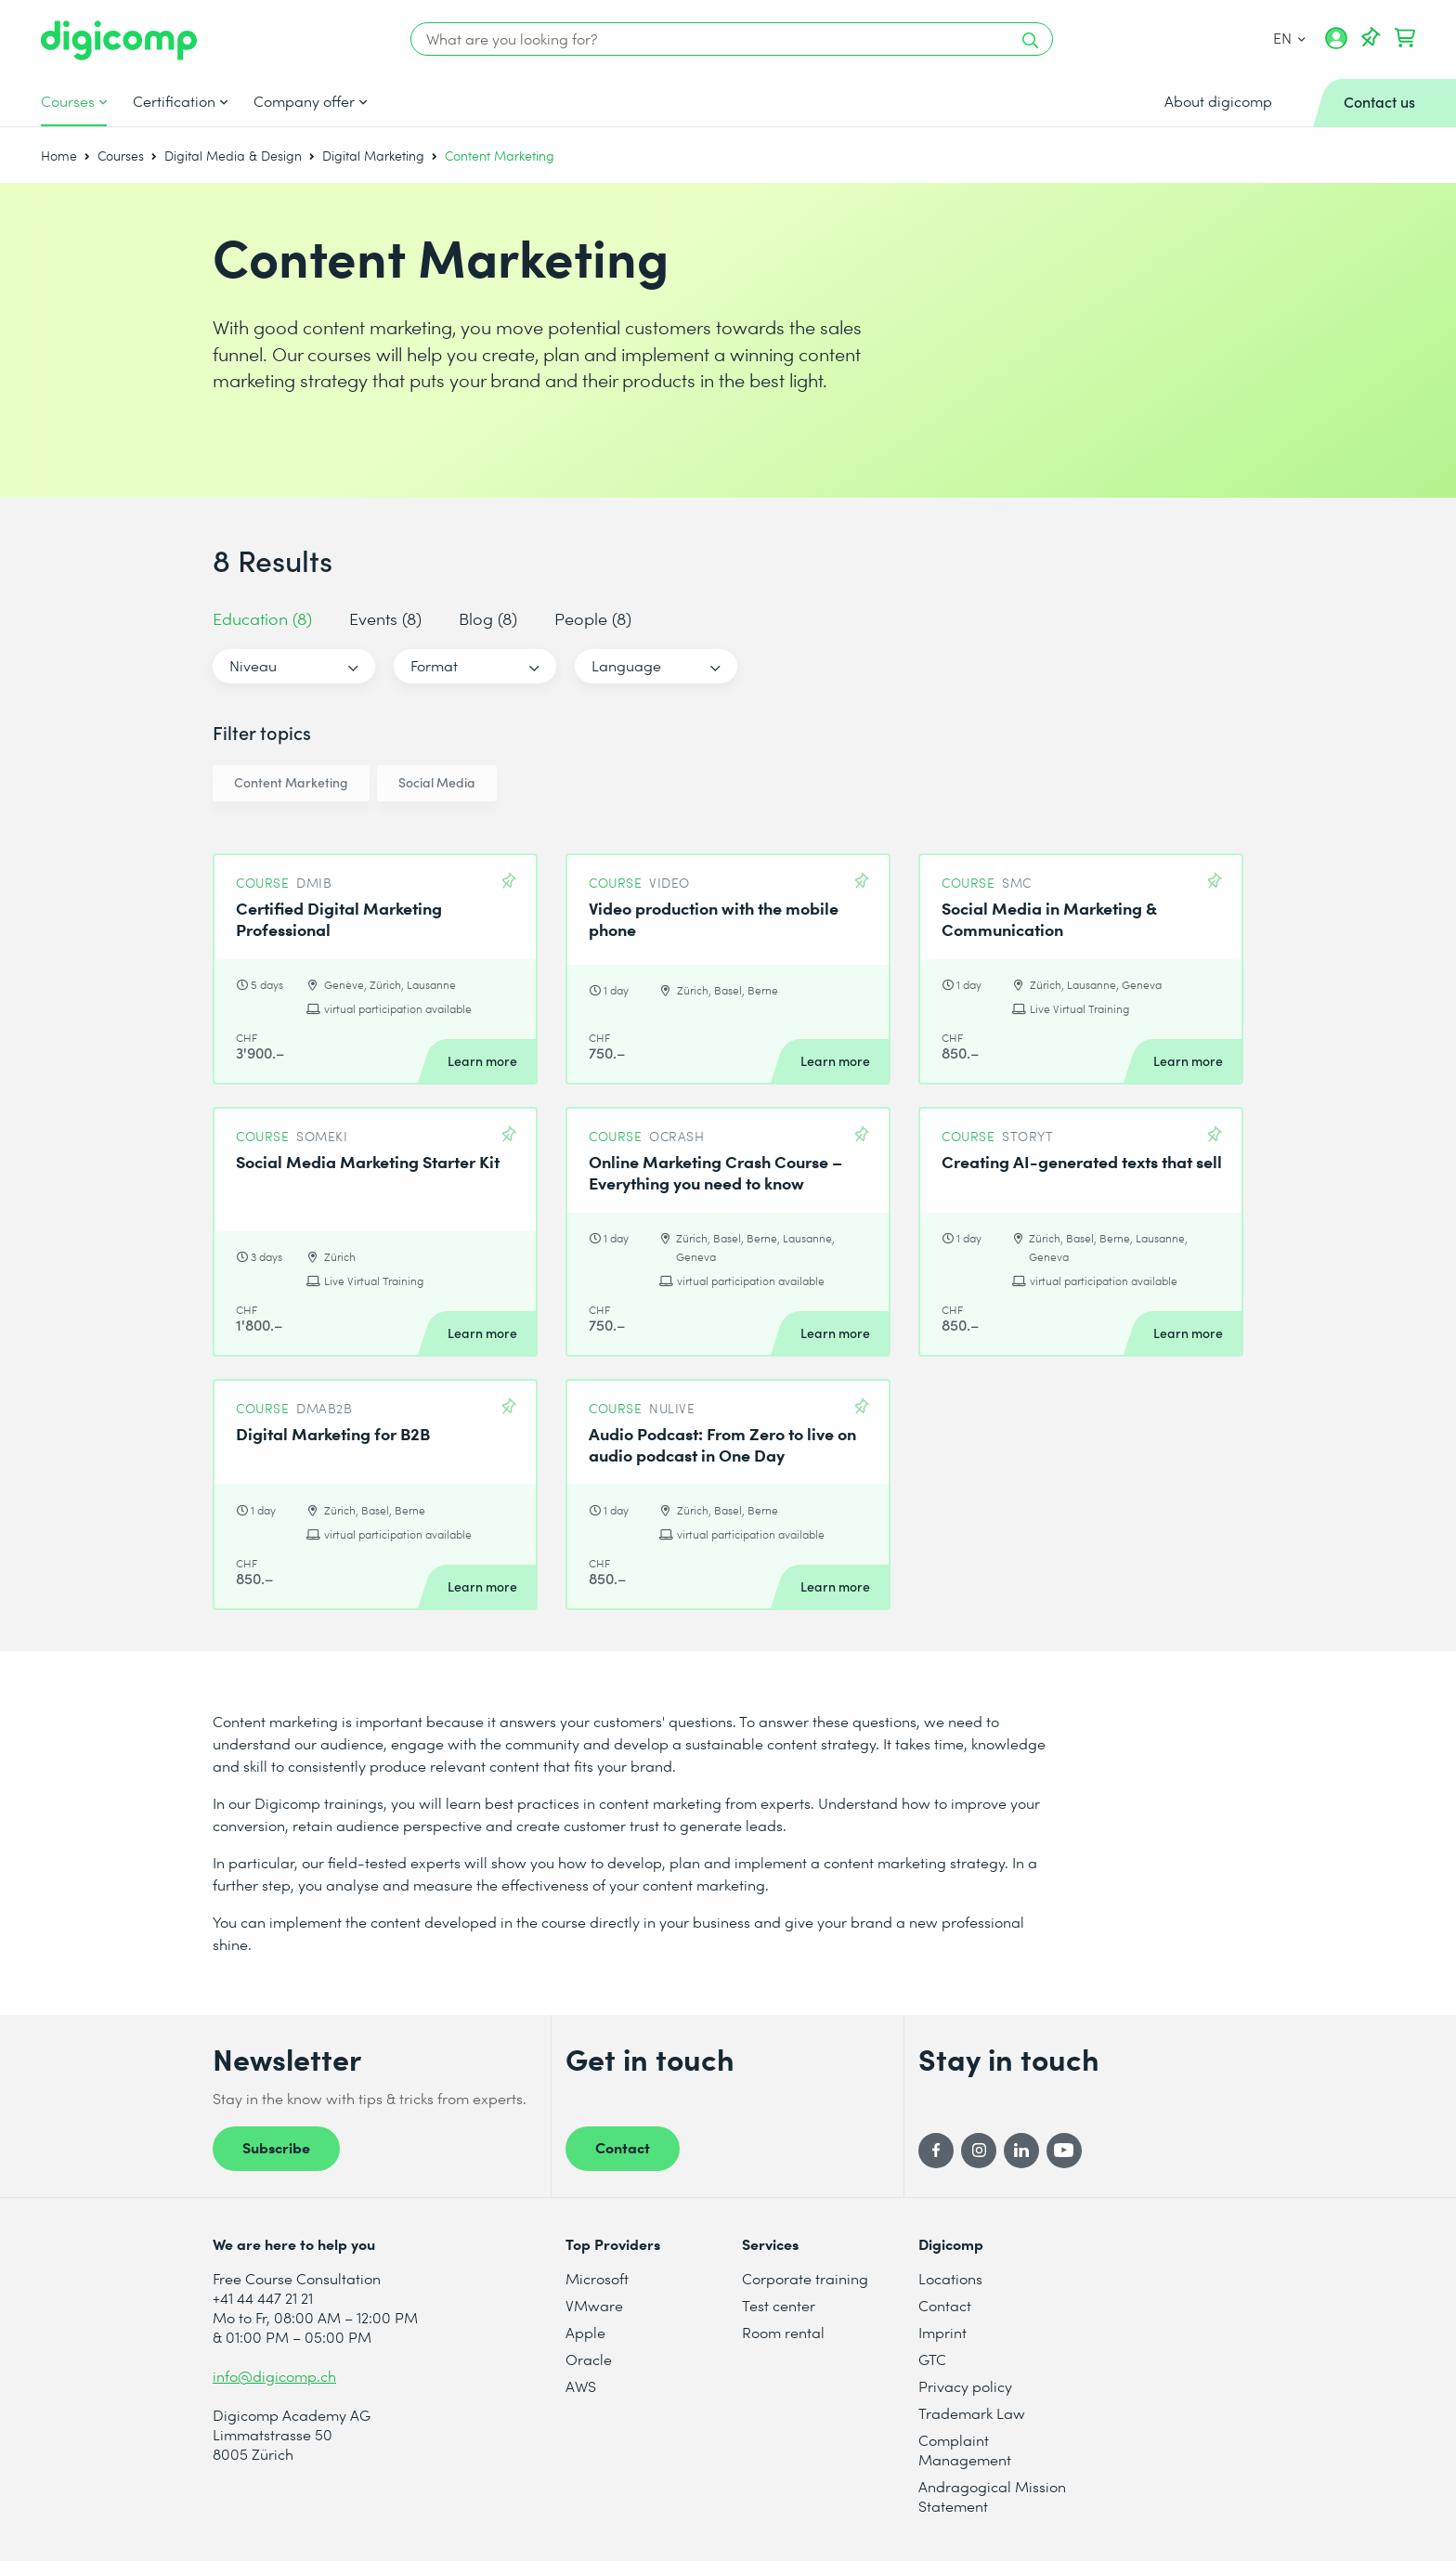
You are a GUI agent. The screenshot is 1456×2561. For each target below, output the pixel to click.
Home (59, 155)
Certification (174, 101)
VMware (594, 2305)
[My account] (1336, 44)
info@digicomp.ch (274, 2376)
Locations (950, 2278)
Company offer (304, 101)
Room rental (783, 2332)
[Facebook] (936, 2150)
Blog (488, 618)
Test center (778, 2305)
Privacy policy (965, 2386)
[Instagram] (978, 2150)
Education (262, 618)
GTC (932, 2359)
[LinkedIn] (1021, 2150)
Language (626, 665)
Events (385, 618)
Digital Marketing (373, 155)
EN (1289, 37)
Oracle (589, 2359)
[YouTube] (1064, 2150)
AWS (581, 2386)
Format (434, 665)
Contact (622, 2147)
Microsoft (597, 2278)
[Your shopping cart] (1405, 38)
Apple (585, 2332)
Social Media (436, 782)
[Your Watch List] (1370, 38)
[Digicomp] (119, 40)
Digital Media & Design (233, 155)
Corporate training (805, 2278)
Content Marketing (291, 782)
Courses (68, 101)
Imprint (942, 2332)
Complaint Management (964, 2449)
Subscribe (276, 2147)
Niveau (253, 665)
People (592, 618)
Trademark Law (971, 2413)
